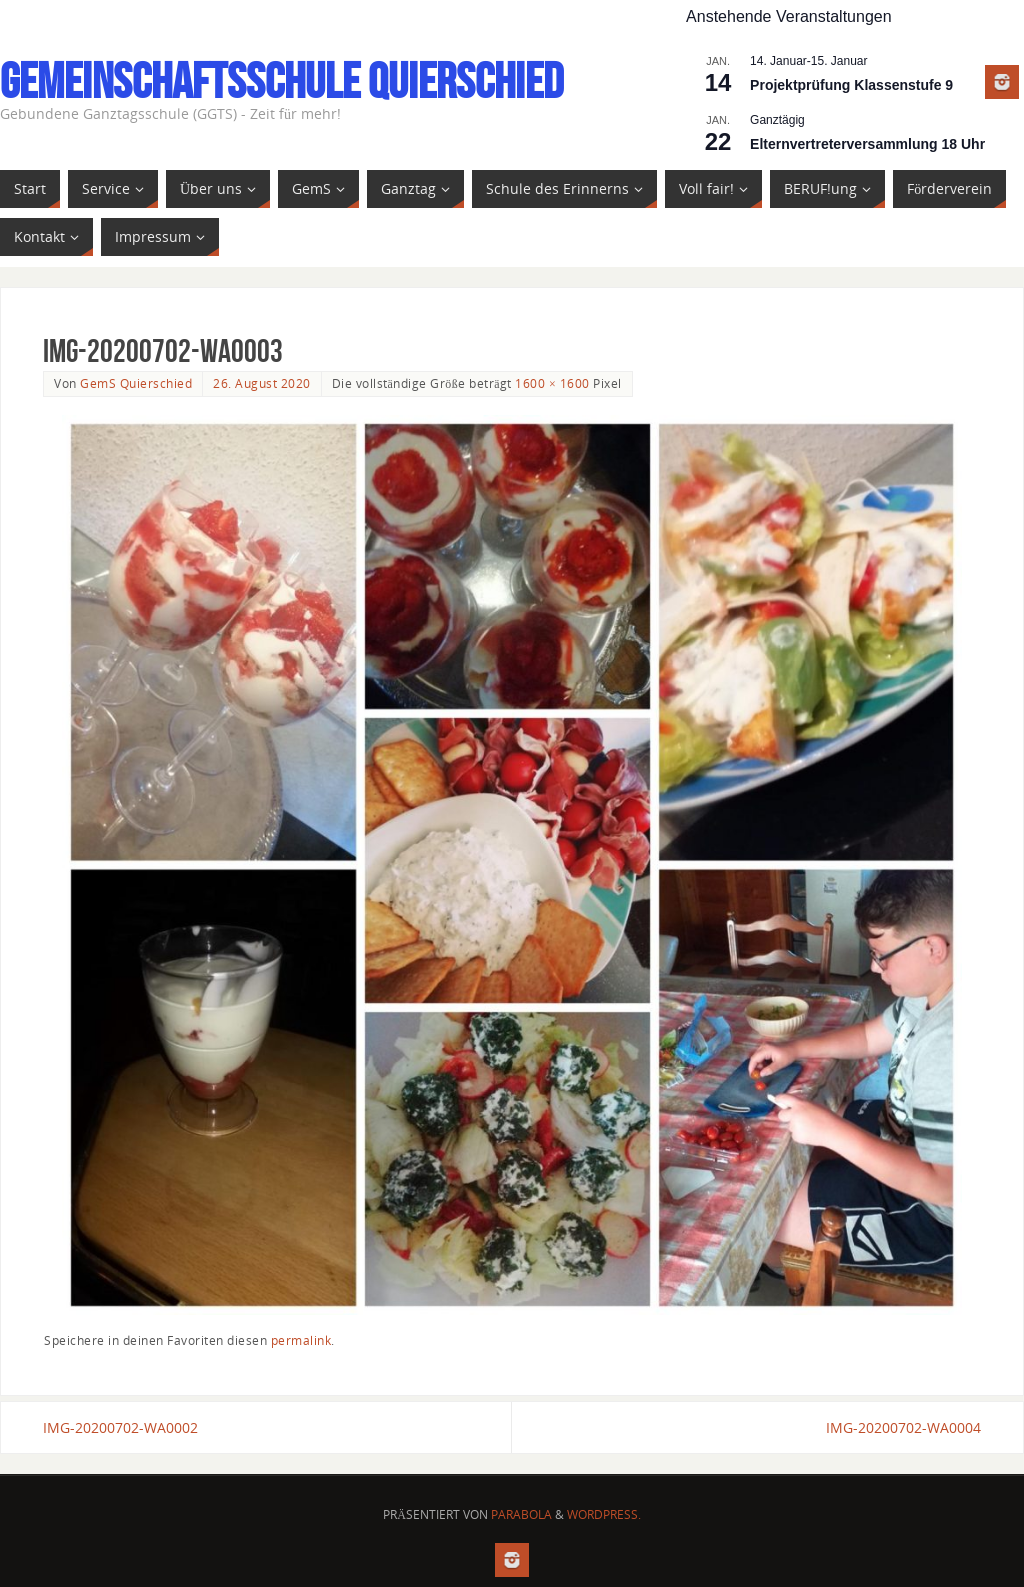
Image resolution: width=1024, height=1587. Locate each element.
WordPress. (604, 1514)
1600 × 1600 (552, 383)
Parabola (521, 1514)
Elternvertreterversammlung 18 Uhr (867, 144)
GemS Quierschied (136, 383)
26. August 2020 (262, 383)
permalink (301, 1340)
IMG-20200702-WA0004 (903, 1427)
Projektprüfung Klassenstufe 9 (851, 85)
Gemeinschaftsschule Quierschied (281, 81)
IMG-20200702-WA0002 (120, 1427)
